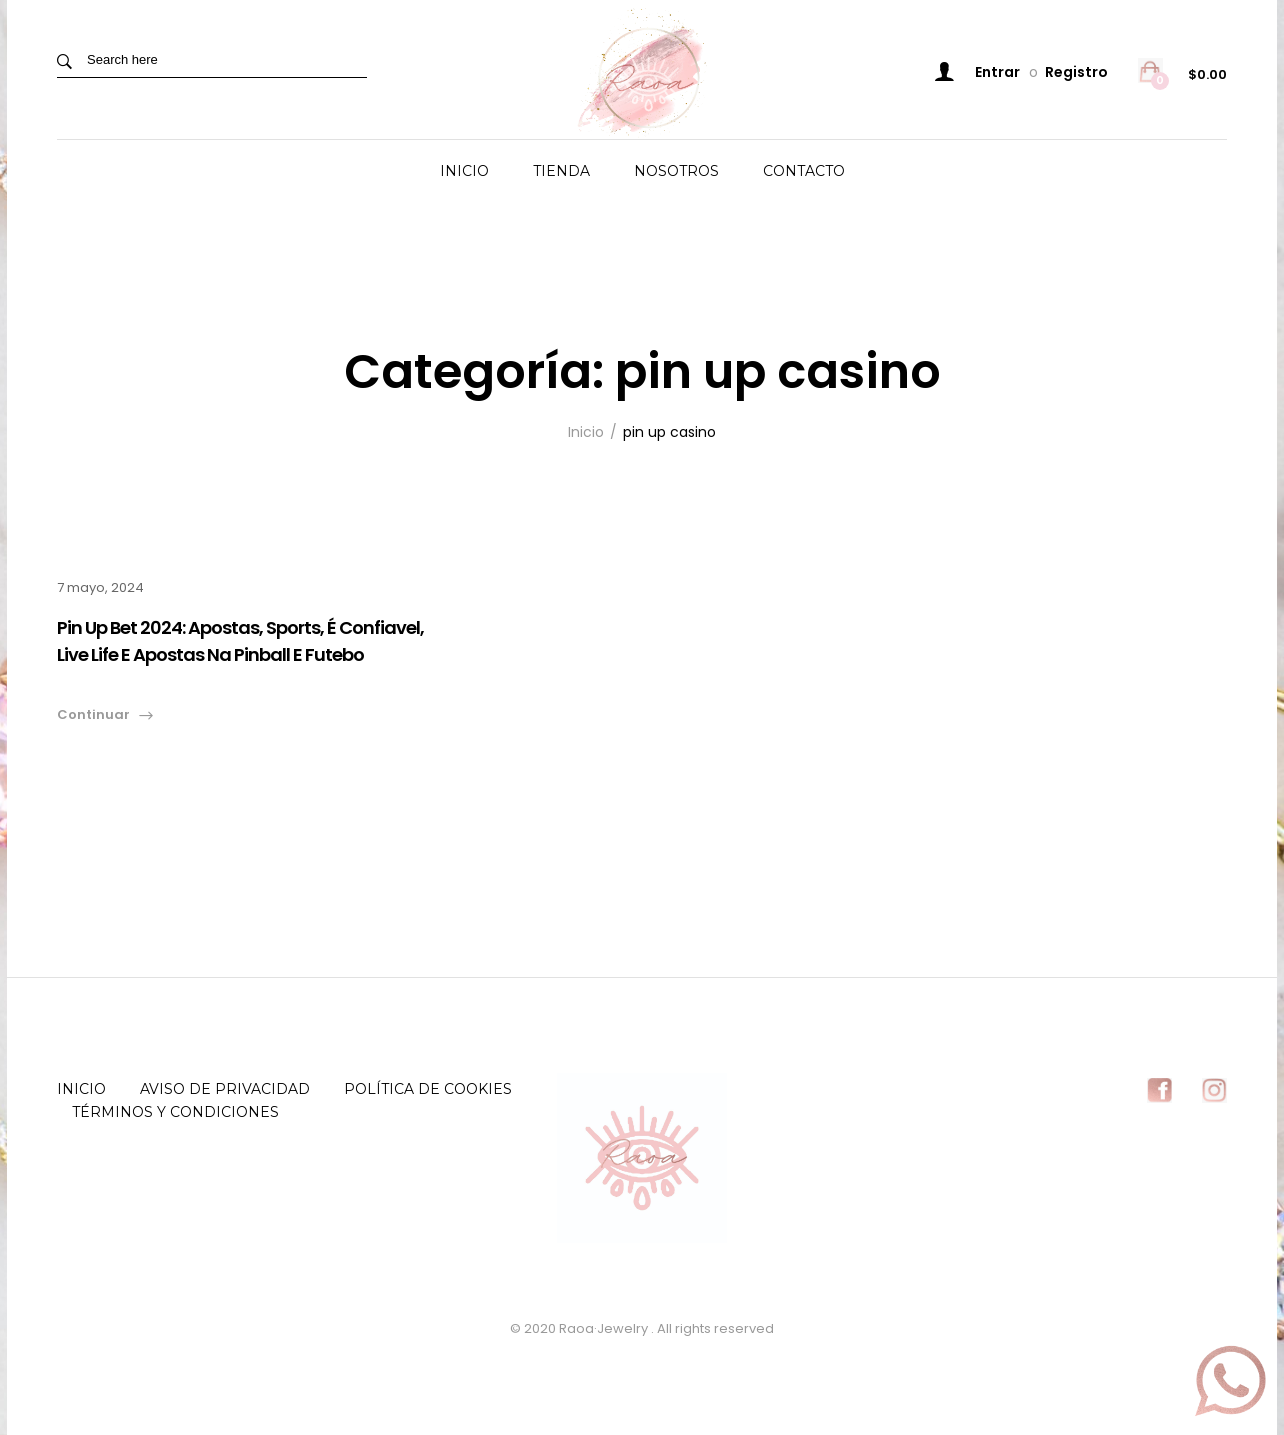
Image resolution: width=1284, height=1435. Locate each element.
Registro (1076, 72)
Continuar (93, 714)
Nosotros (676, 171)
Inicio (464, 171)
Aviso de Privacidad (225, 1089)
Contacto (804, 171)
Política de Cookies (428, 1089)
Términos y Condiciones (175, 1112)
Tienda (561, 171)
